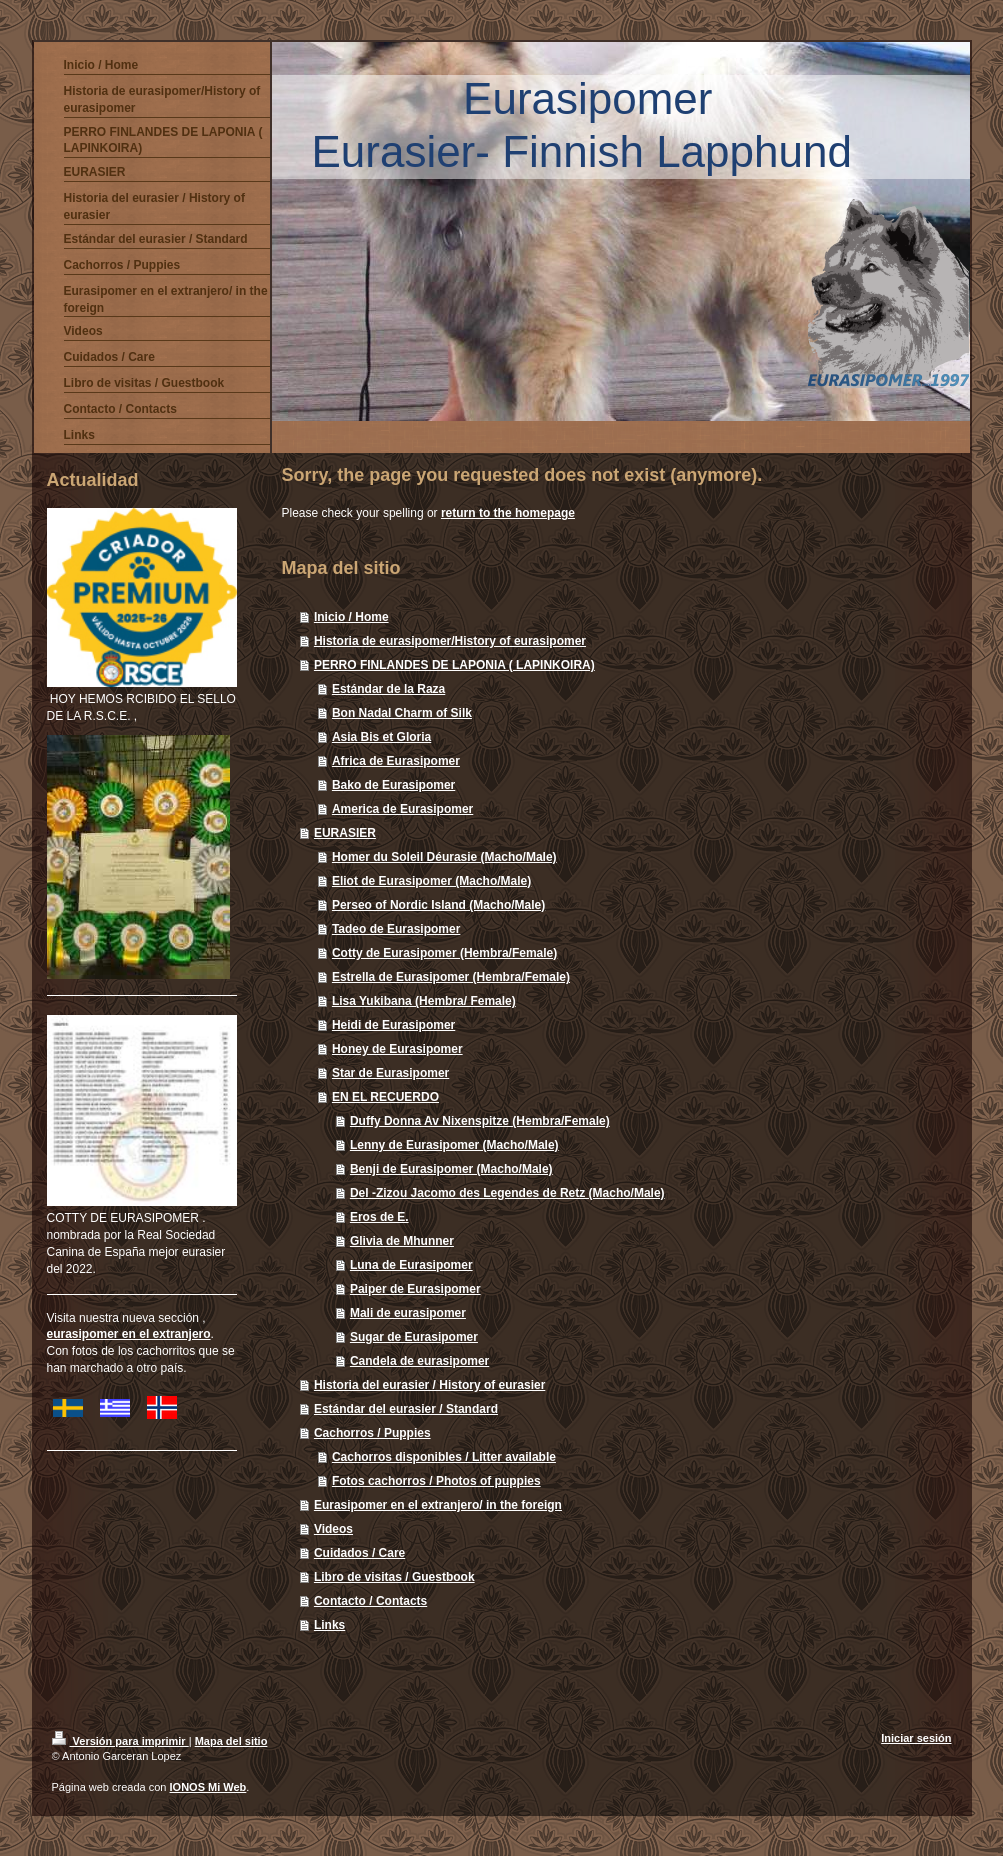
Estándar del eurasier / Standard (406, 1409)
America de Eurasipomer (402, 809)
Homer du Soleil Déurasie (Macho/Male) (444, 857)
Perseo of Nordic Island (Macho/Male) (438, 905)
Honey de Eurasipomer (397, 1049)
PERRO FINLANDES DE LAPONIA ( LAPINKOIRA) (454, 665)
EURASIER (345, 833)
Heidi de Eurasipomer (393, 1025)
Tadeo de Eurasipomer (396, 929)
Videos (333, 1529)
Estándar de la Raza (388, 689)
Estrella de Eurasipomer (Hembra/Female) (451, 977)
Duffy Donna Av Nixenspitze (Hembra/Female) (480, 1121)
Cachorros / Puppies (372, 1433)
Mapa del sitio (231, 1741)
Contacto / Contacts (370, 1601)
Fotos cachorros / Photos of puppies (436, 1481)
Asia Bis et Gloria (381, 737)
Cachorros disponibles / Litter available (444, 1457)
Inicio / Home (351, 617)
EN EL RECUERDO (385, 1097)
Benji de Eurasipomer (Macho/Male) (451, 1169)
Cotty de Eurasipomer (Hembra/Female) (444, 953)
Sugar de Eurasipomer (414, 1337)
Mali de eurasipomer (408, 1313)
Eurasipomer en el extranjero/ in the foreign (438, 1505)
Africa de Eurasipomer (396, 761)
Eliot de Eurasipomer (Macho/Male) (431, 881)
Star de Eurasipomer (390, 1073)
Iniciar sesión (916, 1738)
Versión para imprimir (120, 1741)
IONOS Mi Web (208, 1787)
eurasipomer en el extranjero (129, 1334)
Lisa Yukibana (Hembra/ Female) (424, 1001)
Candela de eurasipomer (419, 1361)
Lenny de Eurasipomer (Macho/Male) (454, 1145)
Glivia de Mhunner (402, 1241)
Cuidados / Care (359, 1553)
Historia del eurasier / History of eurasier (429, 1385)
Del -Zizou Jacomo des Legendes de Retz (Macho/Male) (507, 1193)
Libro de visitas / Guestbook (394, 1577)
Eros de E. (379, 1217)
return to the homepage (508, 513)
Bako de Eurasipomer (393, 785)
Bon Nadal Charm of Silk (402, 713)
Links (329, 1625)
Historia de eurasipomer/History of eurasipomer (450, 641)
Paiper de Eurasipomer (415, 1289)
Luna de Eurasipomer (411, 1265)
